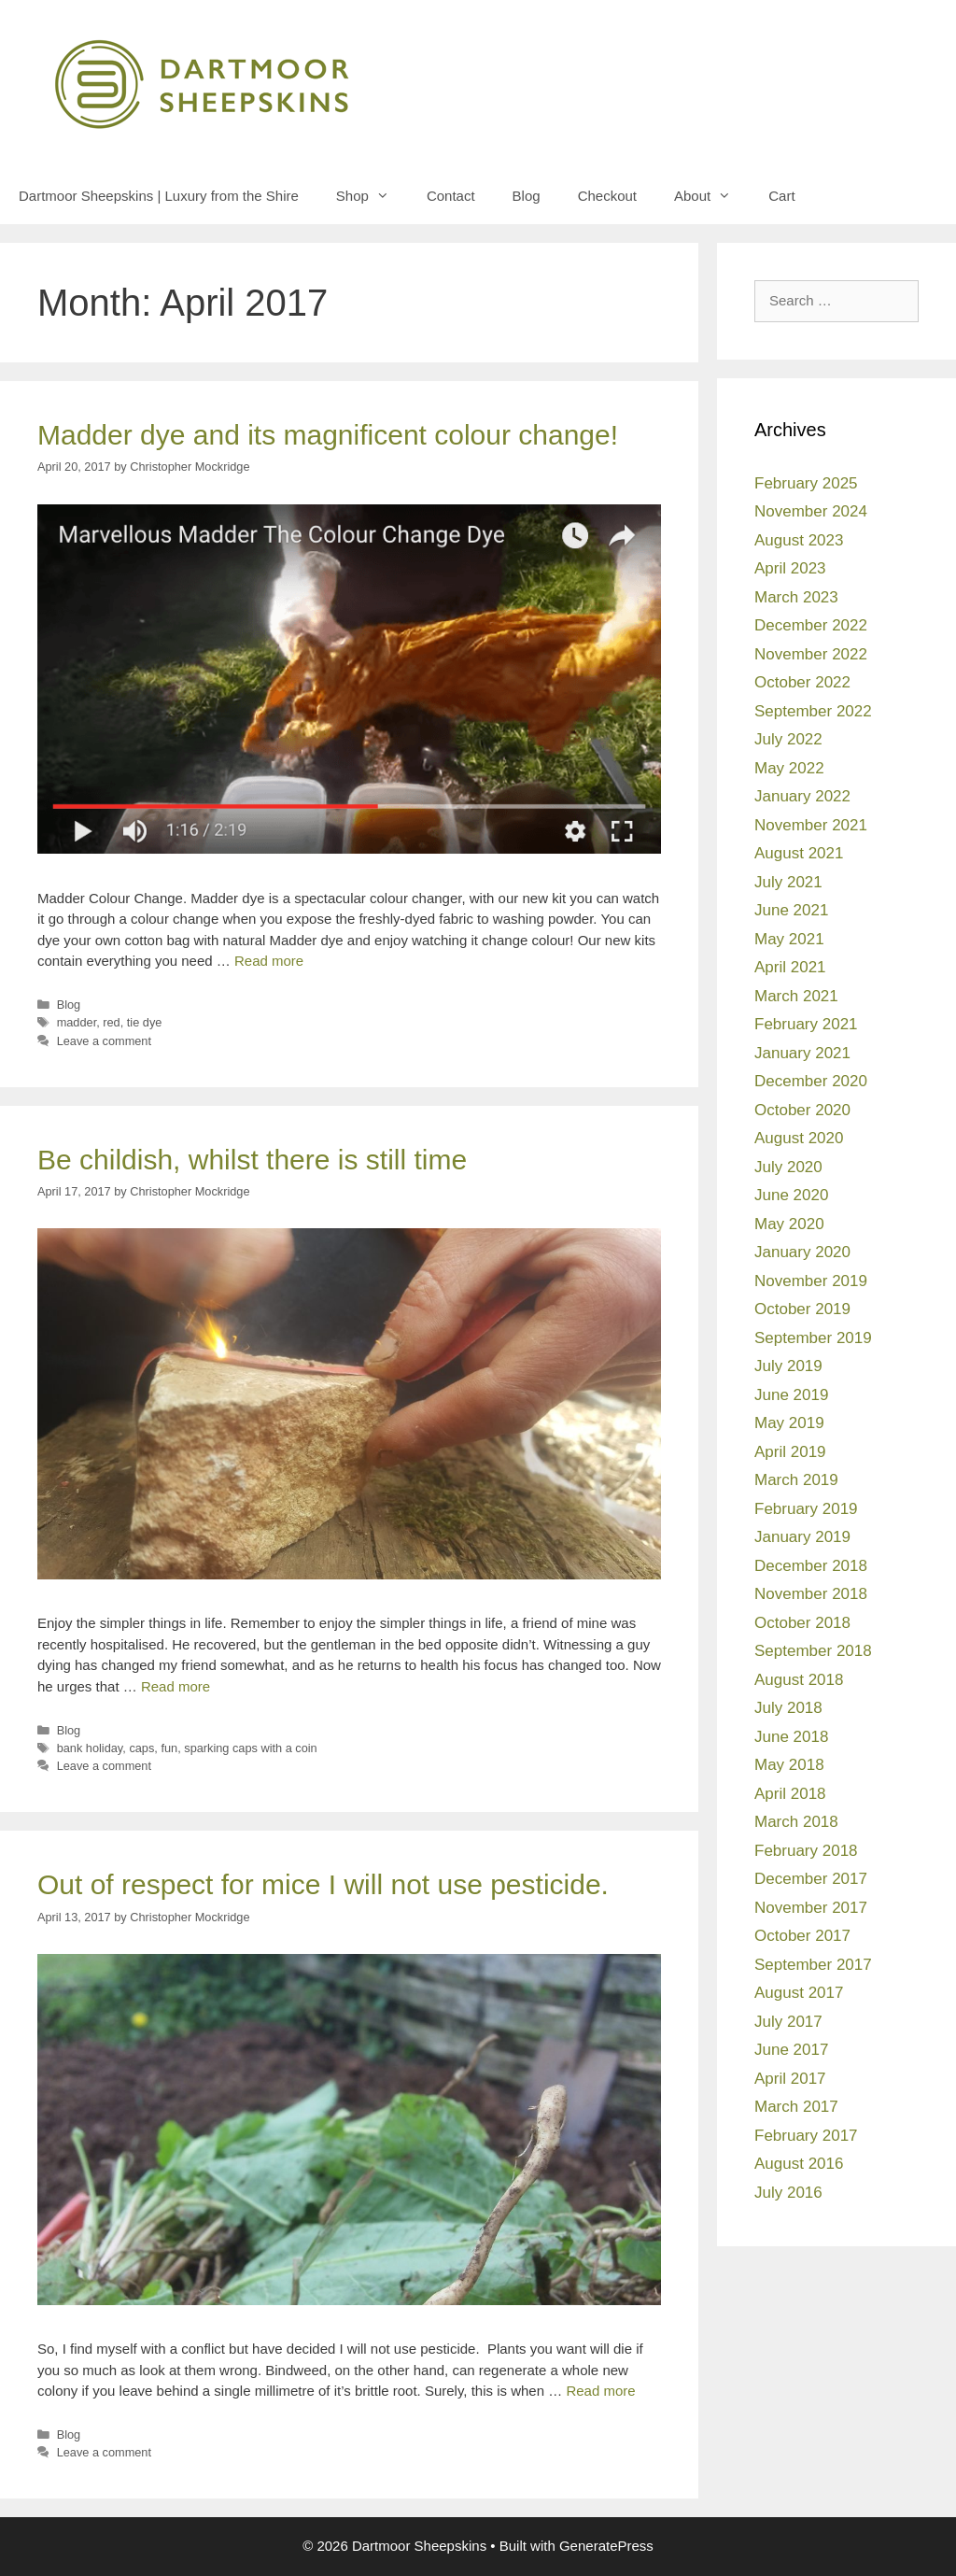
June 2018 (791, 1737)
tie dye (144, 1022)
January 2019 (802, 1537)
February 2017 (806, 2135)
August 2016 (798, 2164)
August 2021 (798, 853)
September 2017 (813, 1965)
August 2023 (798, 540)
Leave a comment (104, 1041)
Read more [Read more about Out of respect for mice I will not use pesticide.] (600, 2391)
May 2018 (789, 1765)
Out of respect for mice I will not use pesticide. (323, 1884)
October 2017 (802, 1936)
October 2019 (802, 1309)
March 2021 (796, 996)
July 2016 (788, 2192)
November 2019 (810, 1281)
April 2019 (790, 1452)
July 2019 (788, 1366)
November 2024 (810, 511)
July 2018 (788, 1708)
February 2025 (806, 483)
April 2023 (790, 568)
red (111, 1022)
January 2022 (802, 796)
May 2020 (789, 1224)
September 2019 (813, 1338)
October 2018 (802, 1623)
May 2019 (789, 1423)
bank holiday (90, 1748)
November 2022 (810, 654)
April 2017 (790, 2079)
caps (141, 1748)
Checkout (607, 196)
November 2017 (810, 1908)
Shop (372, 196)
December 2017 (810, 1879)
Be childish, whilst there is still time (252, 1159)
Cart (781, 196)
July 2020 (788, 1167)
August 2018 (798, 1680)
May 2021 (789, 939)
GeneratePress (606, 2546)
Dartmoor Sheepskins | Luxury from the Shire (159, 196)
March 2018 (796, 1822)
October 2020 (802, 1110)
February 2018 (806, 1851)
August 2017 (798, 1993)
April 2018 (790, 1794)
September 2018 (813, 1651)
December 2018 (810, 1566)
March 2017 (796, 2107)
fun (169, 1748)
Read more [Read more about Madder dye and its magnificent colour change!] (268, 961)
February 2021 (806, 1024)
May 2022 (789, 768)
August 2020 (798, 1138)
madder (77, 1022)
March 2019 (796, 1480)
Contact (451, 196)
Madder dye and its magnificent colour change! (327, 434)
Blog (527, 196)
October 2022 (802, 682)
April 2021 (790, 967)
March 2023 (796, 597)
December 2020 (810, 1081)
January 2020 (802, 1252)
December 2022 (810, 625)
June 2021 (791, 910)
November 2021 (810, 825)
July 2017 (788, 2022)
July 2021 (788, 882)
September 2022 (813, 711)
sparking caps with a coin (250, 1748)
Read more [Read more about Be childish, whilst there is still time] (175, 1686)
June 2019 (791, 1395)
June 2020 (791, 1195)
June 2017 (791, 2050)
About (712, 196)
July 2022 (788, 739)
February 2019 (806, 1509)
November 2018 (810, 1594)
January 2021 (802, 1053)
